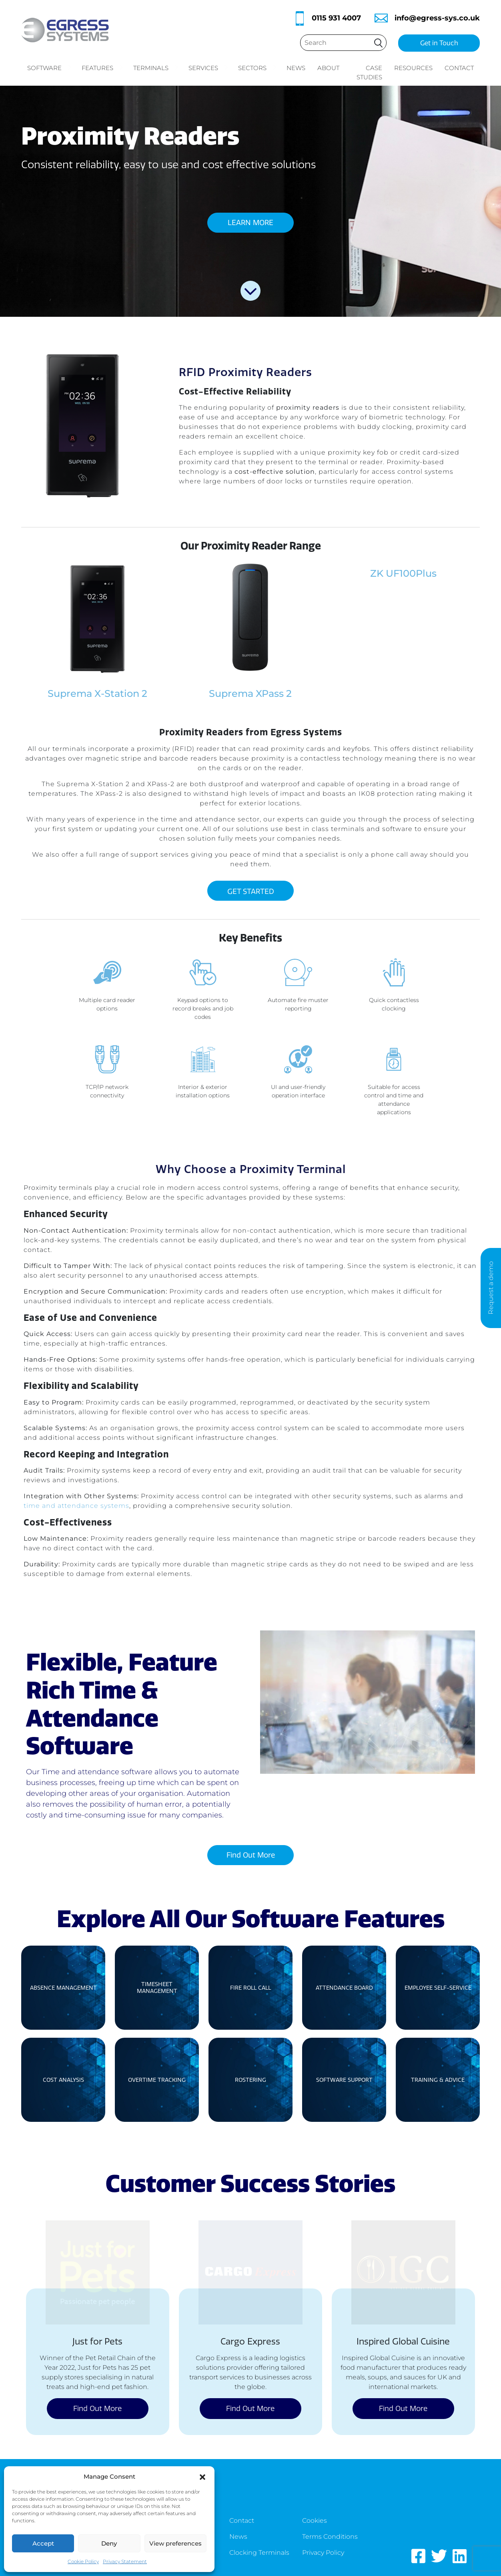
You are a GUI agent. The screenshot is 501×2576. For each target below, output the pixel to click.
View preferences (175, 2543)
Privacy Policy (323, 2552)
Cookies (314, 2520)
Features (102, 68)
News (296, 68)
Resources (413, 68)
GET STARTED (250, 891)
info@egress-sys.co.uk (437, 18)
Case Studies (369, 72)
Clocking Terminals (259, 2552)
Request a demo (491, 1288)
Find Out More (250, 1855)
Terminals (155, 68)
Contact (459, 68)
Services (208, 68)
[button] (202, 2476)
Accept (43, 2543)
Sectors (257, 68)
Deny (109, 2543)
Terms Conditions (330, 2536)
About (328, 68)
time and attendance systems (76, 1505)
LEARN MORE (250, 222)
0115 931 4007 (336, 18)
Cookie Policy (83, 2561)
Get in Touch (439, 43)
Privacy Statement (125, 2561)
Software (49, 68)
